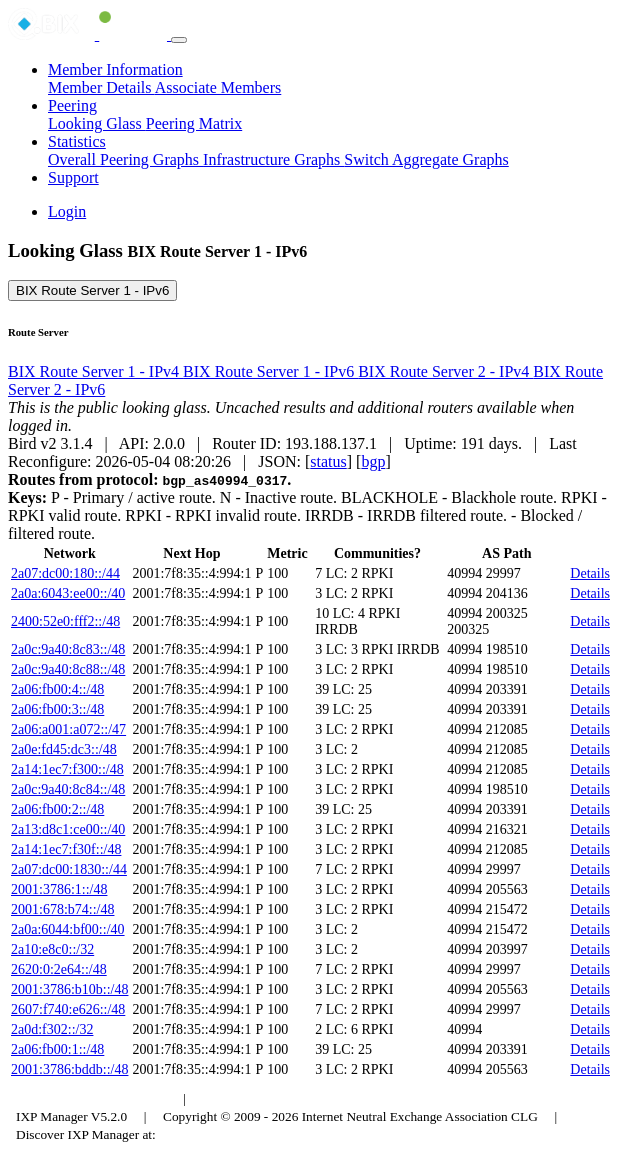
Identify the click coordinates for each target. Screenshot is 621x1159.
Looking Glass (97, 123)
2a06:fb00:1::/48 (57, 1049)
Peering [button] (72, 105)
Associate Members (218, 87)
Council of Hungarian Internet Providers (309, 1098)
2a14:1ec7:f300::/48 (67, 769)
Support (73, 177)
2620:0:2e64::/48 (59, 969)
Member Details (101, 87)
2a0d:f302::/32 (52, 1029)
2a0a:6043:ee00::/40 (68, 593)
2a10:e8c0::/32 (52, 949)
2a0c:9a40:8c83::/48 (68, 649)
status (328, 461)
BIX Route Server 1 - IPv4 (95, 371)
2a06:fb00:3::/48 (57, 709)
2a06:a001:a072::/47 (68, 729)
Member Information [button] (115, 69)
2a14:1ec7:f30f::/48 (66, 849)
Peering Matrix (194, 123)
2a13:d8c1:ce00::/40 (68, 829)
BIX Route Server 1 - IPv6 (92, 290)
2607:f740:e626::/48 (68, 1009)
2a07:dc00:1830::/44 (69, 869)
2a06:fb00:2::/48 (57, 809)
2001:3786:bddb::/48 (69, 1069)
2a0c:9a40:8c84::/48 (68, 789)
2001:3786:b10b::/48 (69, 989)
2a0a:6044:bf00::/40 (68, 929)
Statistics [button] (77, 141)
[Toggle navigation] (179, 40)
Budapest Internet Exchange (93, 1098)
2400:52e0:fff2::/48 (65, 621)
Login (67, 211)
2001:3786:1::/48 (59, 889)
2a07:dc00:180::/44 (65, 573)
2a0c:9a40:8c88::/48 (68, 669)
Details (590, 573)
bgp (373, 461)
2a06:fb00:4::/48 (57, 689)
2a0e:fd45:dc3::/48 (64, 749)
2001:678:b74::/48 (62, 909)
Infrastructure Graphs (273, 159)
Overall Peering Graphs (125, 159)
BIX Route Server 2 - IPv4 (445, 371)
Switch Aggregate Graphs (426, 159)
